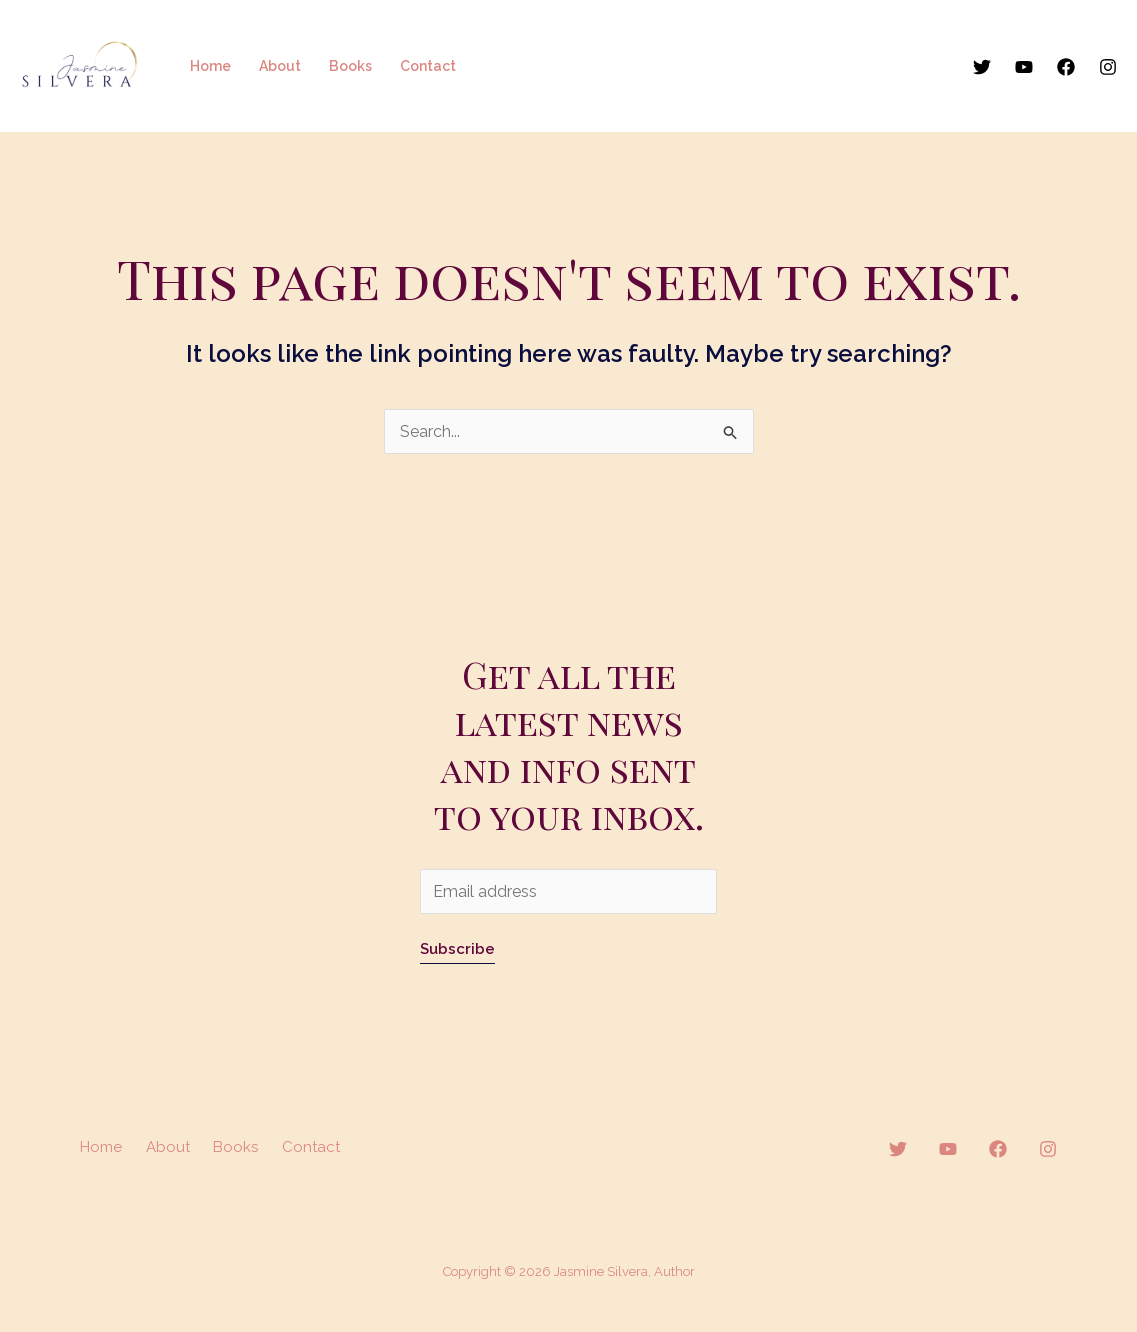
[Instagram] (1108, 67)
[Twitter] (982, 67)
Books (350, 66)
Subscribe (457, 949)
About (280, 66)
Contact (428, 66)
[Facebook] (1066, 67)
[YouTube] (1024, 67)
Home (210, 66)
